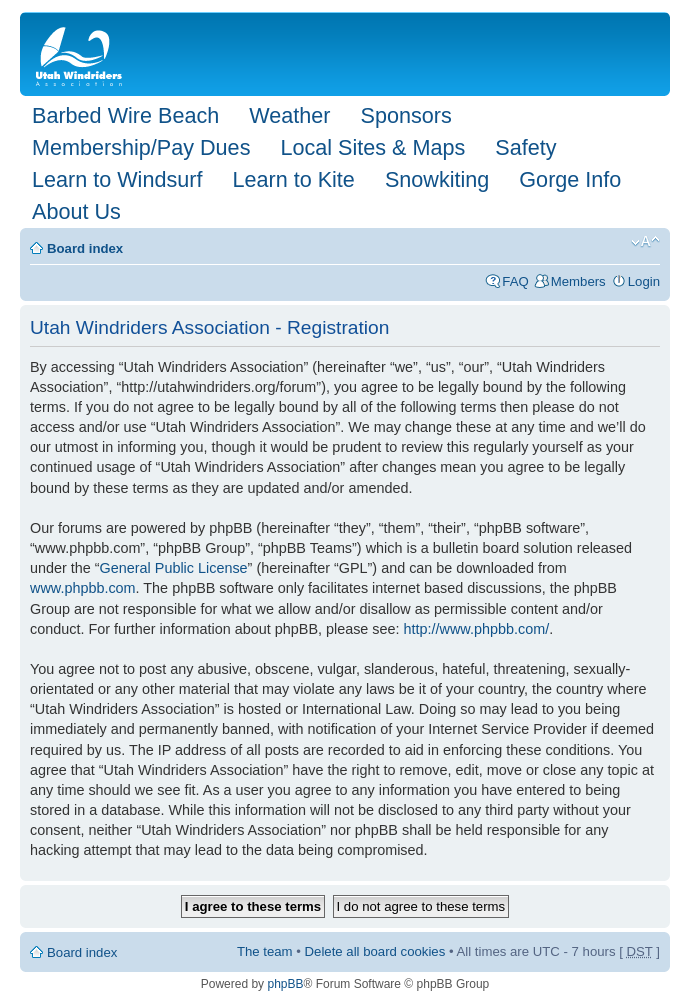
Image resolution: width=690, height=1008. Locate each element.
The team (265, 951)
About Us (76, 211)
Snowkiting (437, 179)
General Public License (174, 568)
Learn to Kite (293, 179)
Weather (289, 115)
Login (644, 281)
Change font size (645, 242)
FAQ (515, 281)
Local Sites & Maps (372, 147)
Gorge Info (570, 179)
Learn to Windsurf (117, 179)
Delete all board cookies (375, 951)
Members (578, 281)
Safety (525, 147)
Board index (85, 248)
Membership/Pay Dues (141, 147)
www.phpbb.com (83, 588)
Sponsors (405, 115)
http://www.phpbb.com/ (477, 629)
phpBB (285, 984)
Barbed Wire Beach (125, 115)
